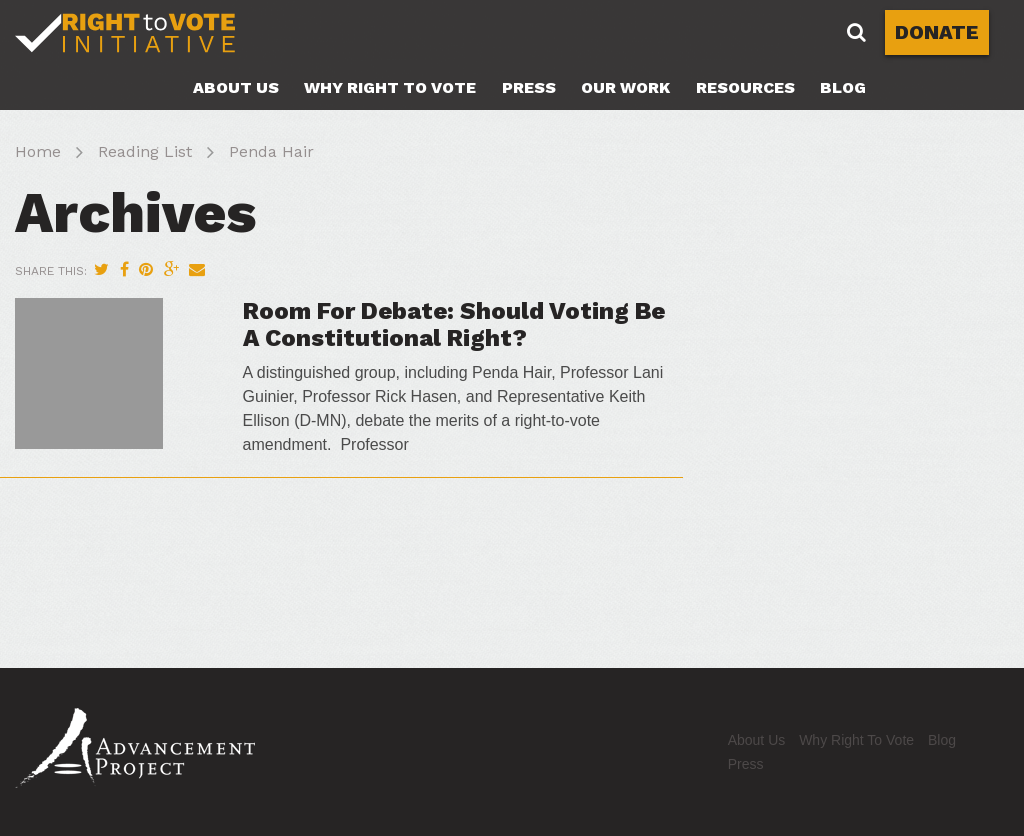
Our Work (625, 87)
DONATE (937, 32)
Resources (745, 87)
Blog (843, 87)
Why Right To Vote (390, 87)
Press (529, 87)
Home (38, 151)
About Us (236, 87)
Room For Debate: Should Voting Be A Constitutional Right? (454, 324)
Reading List (145, 151)
